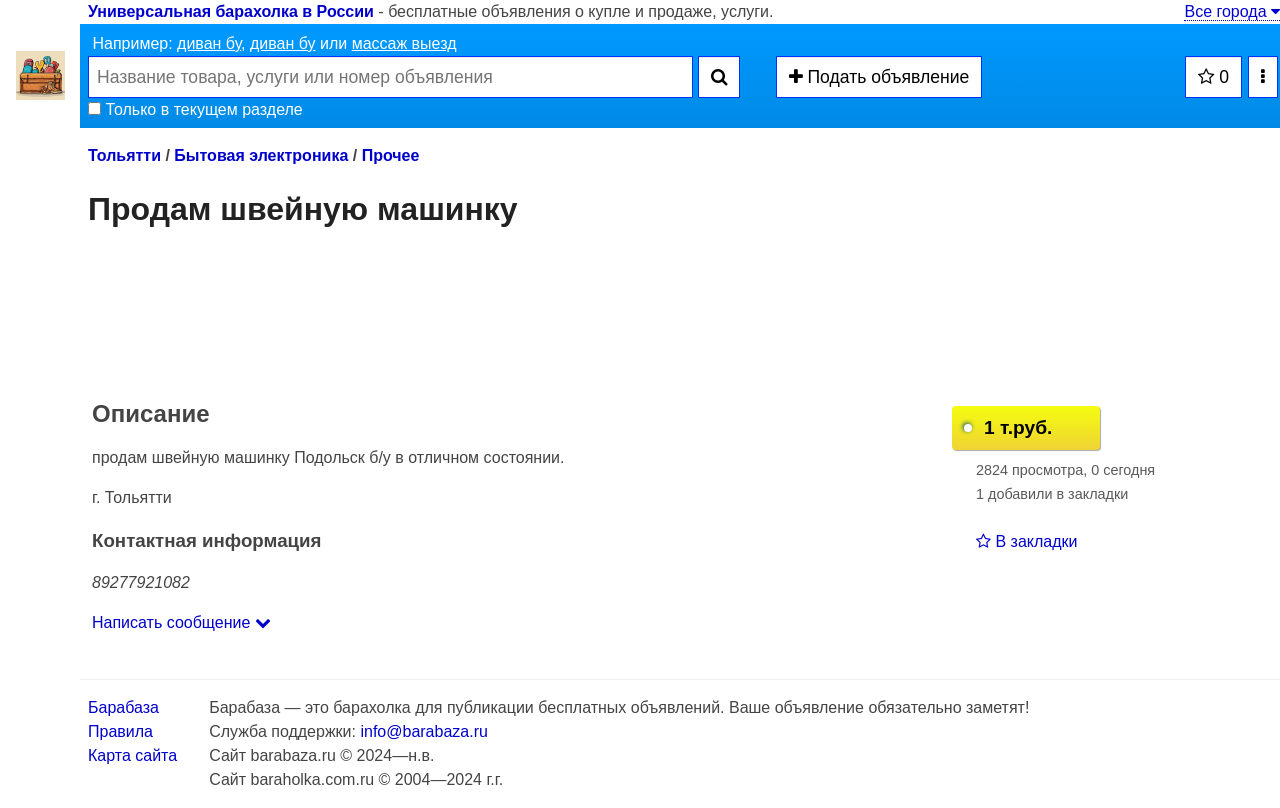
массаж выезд (404, 43)
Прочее (391, 155)
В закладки (1026, 541)
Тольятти (124, 155)
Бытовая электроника (261, 155)
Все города (1232, 11)
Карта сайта (132, 755)
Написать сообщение (181, 622)
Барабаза (123, 707)
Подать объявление (879, 77)
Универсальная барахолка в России (231, 11)
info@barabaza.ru (423, 731)
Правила (120, 731)
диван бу (209, 43)
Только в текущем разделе (195, 109)
